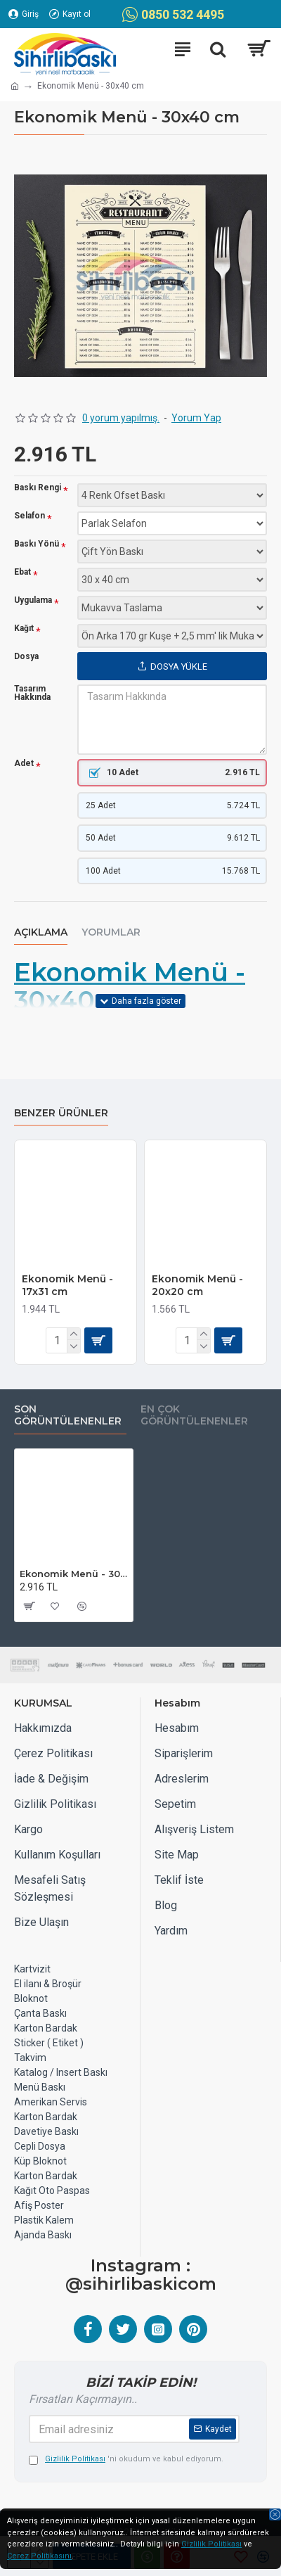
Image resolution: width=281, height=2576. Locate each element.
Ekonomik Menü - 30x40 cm (129, 986)
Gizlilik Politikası (211, 2544)
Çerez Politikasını (39, 2556)
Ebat (22, 572)
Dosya (26, 656)
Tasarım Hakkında (32, 692)
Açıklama (40, 932)
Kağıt (24, 628)
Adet (24, 763)
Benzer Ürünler (61, 1113)
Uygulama (33, 600)
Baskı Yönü (36, 544)
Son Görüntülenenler (68, 1415)
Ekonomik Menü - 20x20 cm (197, 1285)
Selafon (29, 516)
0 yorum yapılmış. (120, 417)
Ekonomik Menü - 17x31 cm (67, 1285)
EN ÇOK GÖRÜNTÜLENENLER (194, 1415)
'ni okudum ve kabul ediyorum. (126, 2460)
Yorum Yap (196, 417)
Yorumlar (110, 932)
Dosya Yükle (172, 666)
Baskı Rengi (37, 487)
